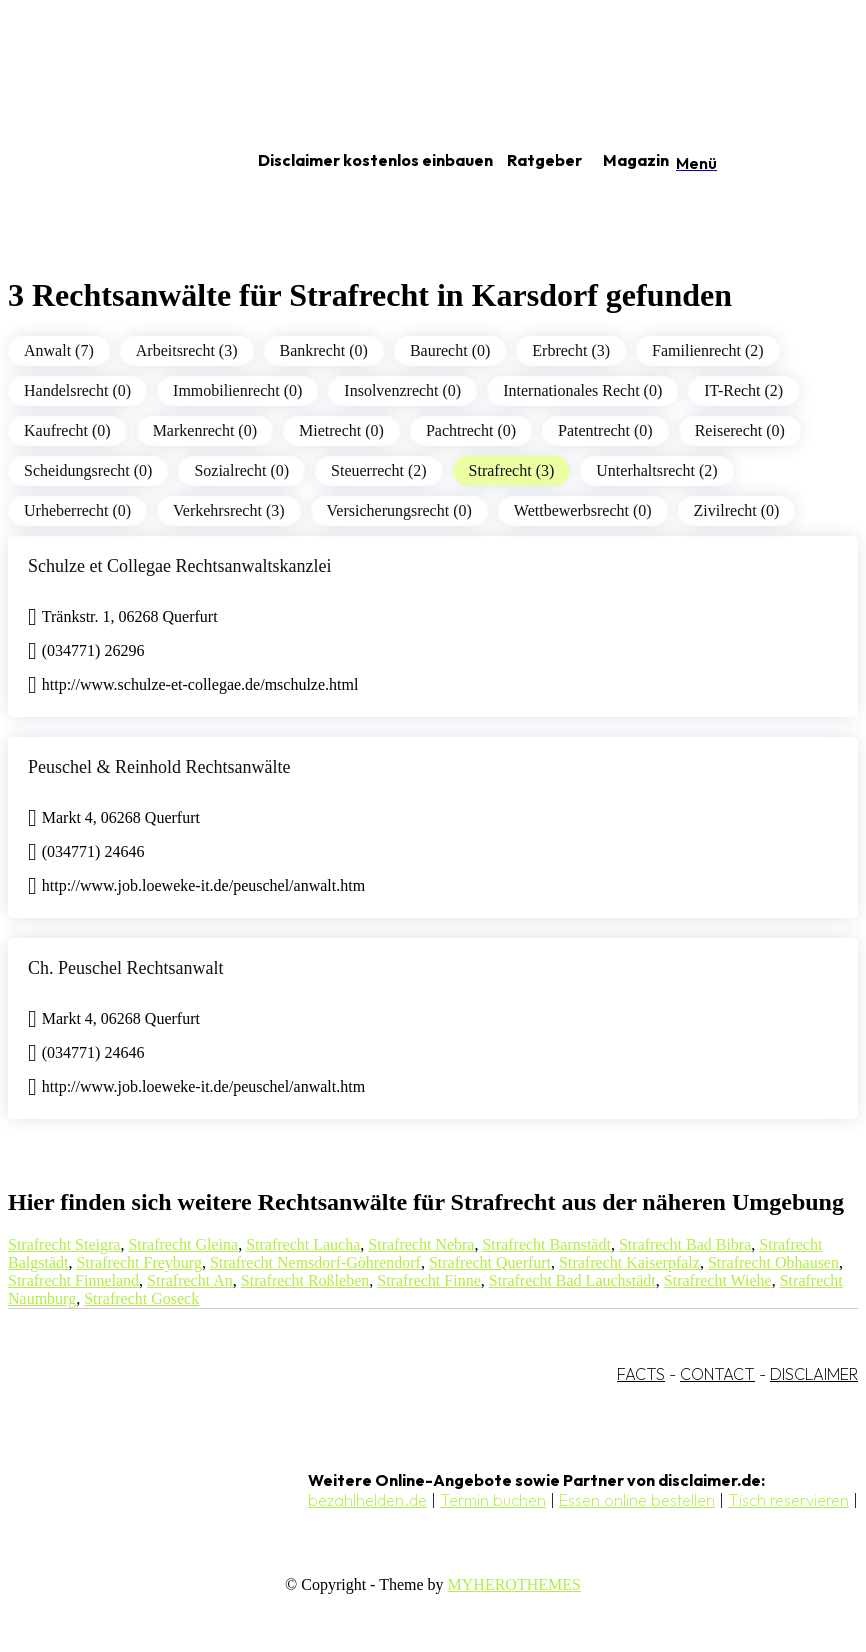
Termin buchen (493, 1500)
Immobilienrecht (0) (237, 390)
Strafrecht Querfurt (490, 1262)
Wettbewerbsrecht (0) (583, 510)
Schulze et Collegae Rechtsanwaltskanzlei (179, 566)
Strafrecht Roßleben (305, 1280)
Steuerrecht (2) (379, 470)
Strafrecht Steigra (64, 1244)
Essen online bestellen (637, 1500)
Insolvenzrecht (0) (402, 390)
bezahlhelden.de (367, 1500)
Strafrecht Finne (429, 1280)
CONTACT (717, 1374)
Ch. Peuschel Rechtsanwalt (125, 968)
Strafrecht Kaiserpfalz (629, 1262)
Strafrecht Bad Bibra (685, 1244)
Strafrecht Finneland (73, 1280)
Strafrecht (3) (512, 470)
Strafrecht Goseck (141, 1298)
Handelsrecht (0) (77, 390)
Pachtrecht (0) (471, 430)
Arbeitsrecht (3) (187, 350)
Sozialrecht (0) (241, 470)
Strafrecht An (190, 1280)
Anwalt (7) (59, 350)
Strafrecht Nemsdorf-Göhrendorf (315, 1262)
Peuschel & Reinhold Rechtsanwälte (159, 767)
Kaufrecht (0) (67, 430)
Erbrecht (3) (571, 350)
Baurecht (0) (450, 350)
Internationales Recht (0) (582, 390)
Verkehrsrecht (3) (229, 510)
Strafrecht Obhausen (773, 1262)
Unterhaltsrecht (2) (656, 470)
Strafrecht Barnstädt (546, 1244)
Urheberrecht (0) (77, 510)
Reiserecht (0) (740, 430)
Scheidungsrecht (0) (88, 470)
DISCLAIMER (814, 1374)
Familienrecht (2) (708, 350)
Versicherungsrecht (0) (399, 510)
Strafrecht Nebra (421, 1244)
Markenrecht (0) (205, 430)
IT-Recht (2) (743, 390)
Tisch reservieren (788, 1500)
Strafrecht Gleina (183, 1244)
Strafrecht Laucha (303, 1244)
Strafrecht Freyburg (138, 1262)
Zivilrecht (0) (737, 510)
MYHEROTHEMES (514, 1584)
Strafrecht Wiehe (718, 1280)
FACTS (641, 1374)
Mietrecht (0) (341, 430)
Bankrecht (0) (324, 350)
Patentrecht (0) (605, 430)
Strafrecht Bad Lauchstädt (572, 1280)
